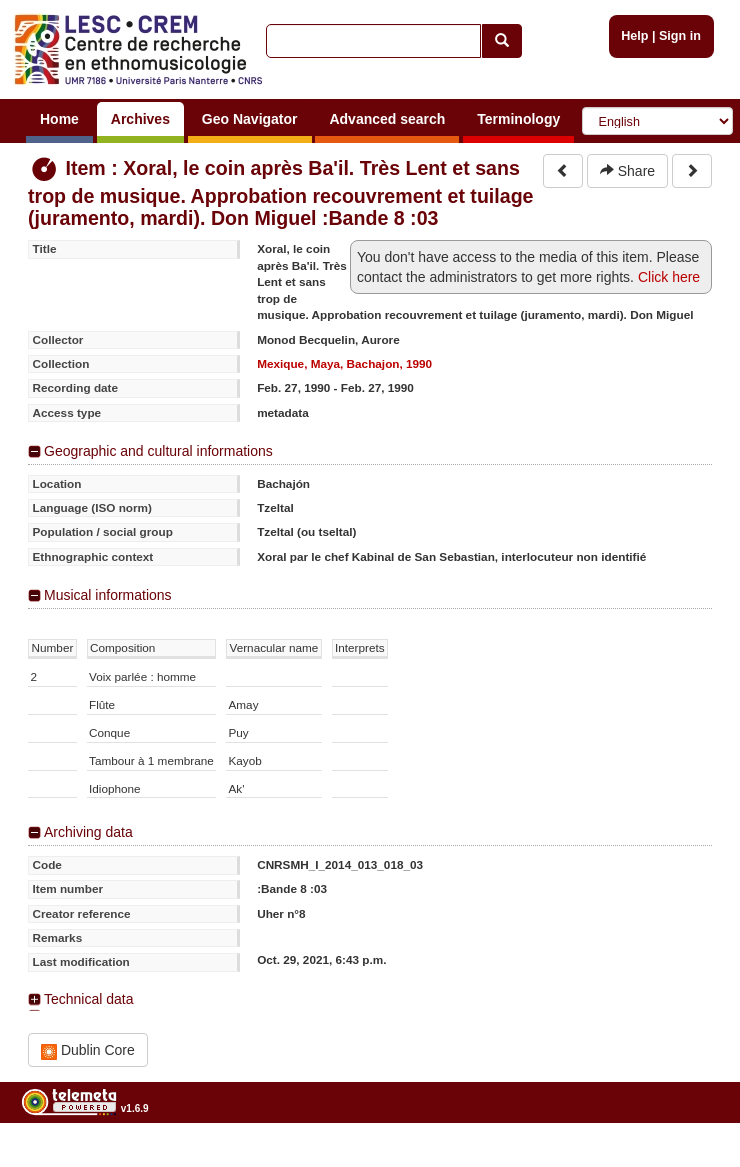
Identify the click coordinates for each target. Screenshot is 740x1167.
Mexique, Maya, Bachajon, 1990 (344, 363)
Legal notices (690, 1159)
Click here (669, 277)
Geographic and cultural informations (158, 451)
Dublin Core (88, 1050)
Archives (140, 119)
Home (59, 119)
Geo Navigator (250, 119)
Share (627, 171)
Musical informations (108, 595)
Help (634, 36)
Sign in (680, 36)
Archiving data (88, 832)
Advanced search (387, 119)
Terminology (518, 119)
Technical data (89, 999)
